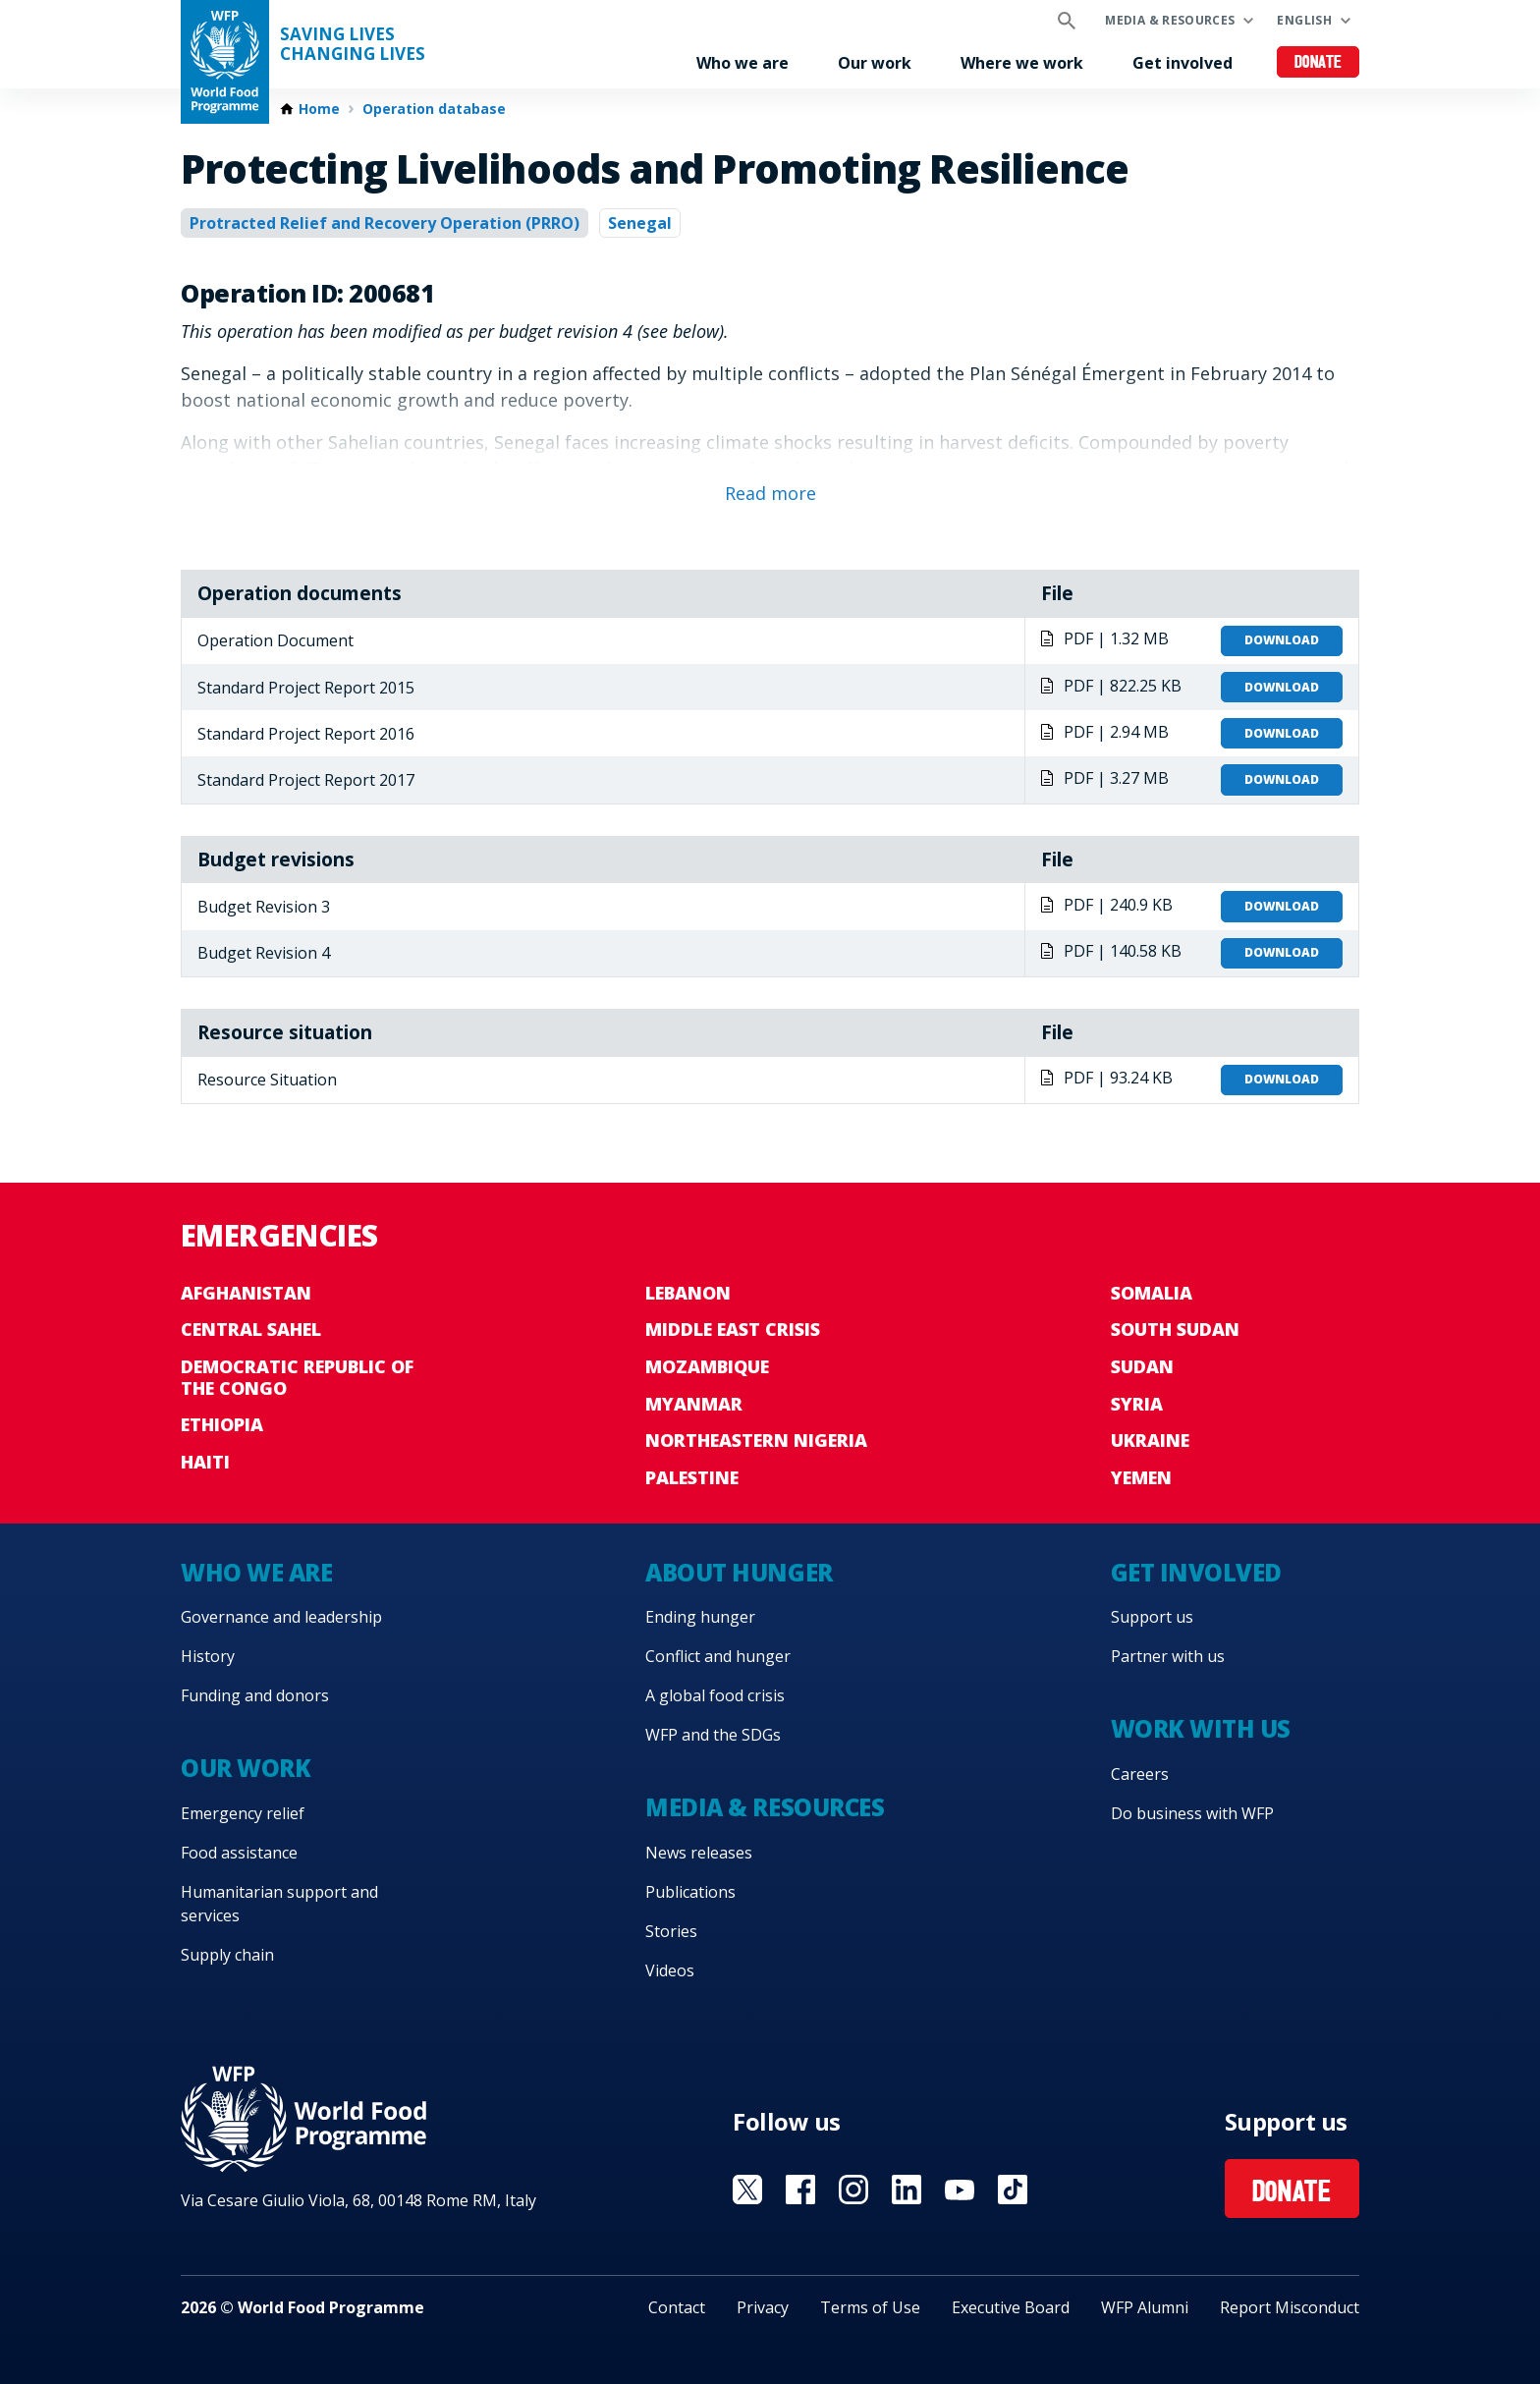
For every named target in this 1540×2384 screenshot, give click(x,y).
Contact (676, 2307)
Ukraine (1150, 1440)
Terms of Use (870, 2307)
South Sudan (1175, 1329)
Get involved (1182, 63)
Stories (671, 1931)
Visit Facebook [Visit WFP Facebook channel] (800, 2189)
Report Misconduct (1289, 2307)
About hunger (738, 1572)
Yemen (1141, 1477)
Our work (874, 63)
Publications (690, 1892)
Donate (1318, 63)
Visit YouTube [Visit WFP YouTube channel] (959, 2189)
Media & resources (1170, 20)
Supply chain (227, 1955)
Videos (669, 1970)
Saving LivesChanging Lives (352, 44)
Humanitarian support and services (279, 1903)
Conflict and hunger (718, 1656)
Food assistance (239, 1852)
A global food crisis (715, 1695)
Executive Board (1011, 2307)
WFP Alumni (1144, 2307)
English (1304, 20)
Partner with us (1168, 1656)
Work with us (1201, 1728)
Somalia (1151, 1292)
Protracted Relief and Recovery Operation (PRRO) (384, 223)
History (208, 1656)
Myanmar (693, 1403)
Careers (1140, 1774)
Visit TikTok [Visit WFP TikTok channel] (1012, 2189)
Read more (770, 493)
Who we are (742, 63)
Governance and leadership (281, 1617)
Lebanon (688, 1292)
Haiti (205, 1461)
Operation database (434, 109)
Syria (1137, 1403)
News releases (698, 1852)
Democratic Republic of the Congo (297, 1377)
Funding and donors (255, 1695)
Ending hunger (700, 1617)
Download (1281, 640)
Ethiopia (222, 1424)
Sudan (1142, 1366)
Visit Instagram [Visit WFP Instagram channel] (853, 2189)
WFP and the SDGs (713, 1735)
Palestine (692, 1477)
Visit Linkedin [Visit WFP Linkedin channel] (906, 2189)
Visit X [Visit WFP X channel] (747, 2189)
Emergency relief (242, 1813)
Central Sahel (251, 1329)
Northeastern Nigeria (756, 1440)
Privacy (763, 2307)
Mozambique (707, 1366)
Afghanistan (246, 1292)
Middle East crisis (732, 1329)
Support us (1152, 1617)
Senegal (640, 223)
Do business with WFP (1192, 1813)
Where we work (1022, 63)
